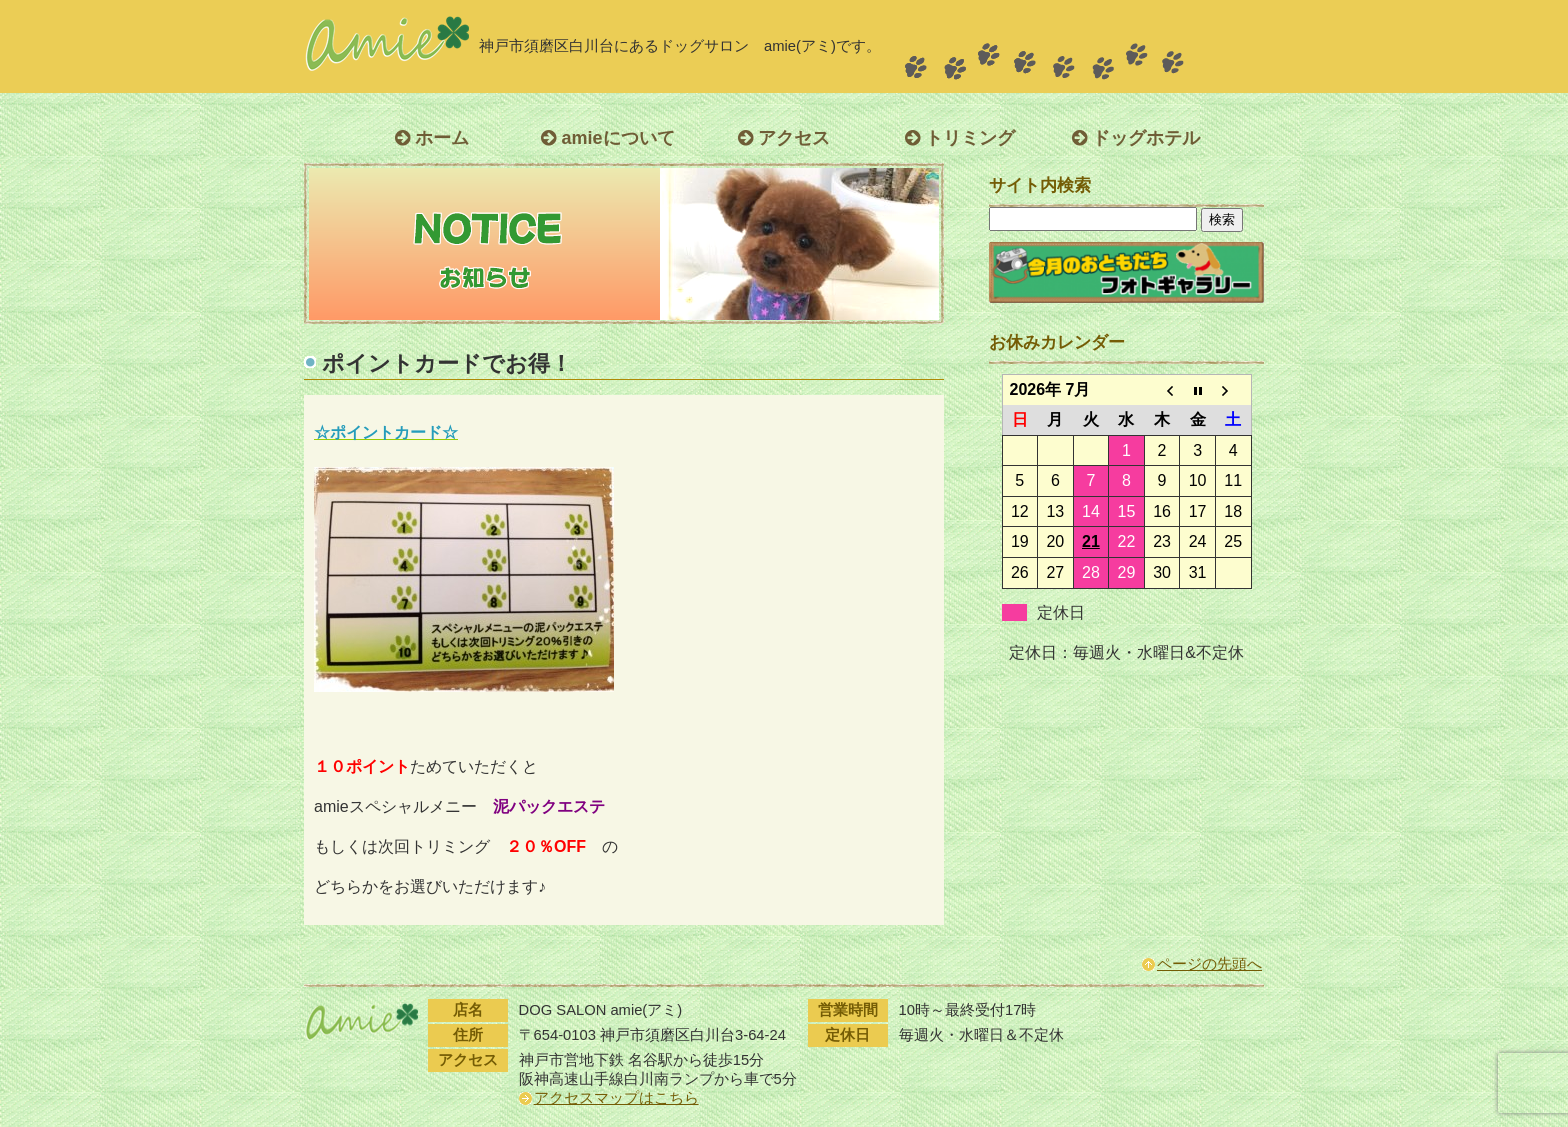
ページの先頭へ (1209, 964)
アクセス (784, 138)
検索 (1222, 219)
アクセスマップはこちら (616, 1098)
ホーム (432, 138)
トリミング (960, 138)
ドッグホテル (1136, 138)
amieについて (607, 138)
